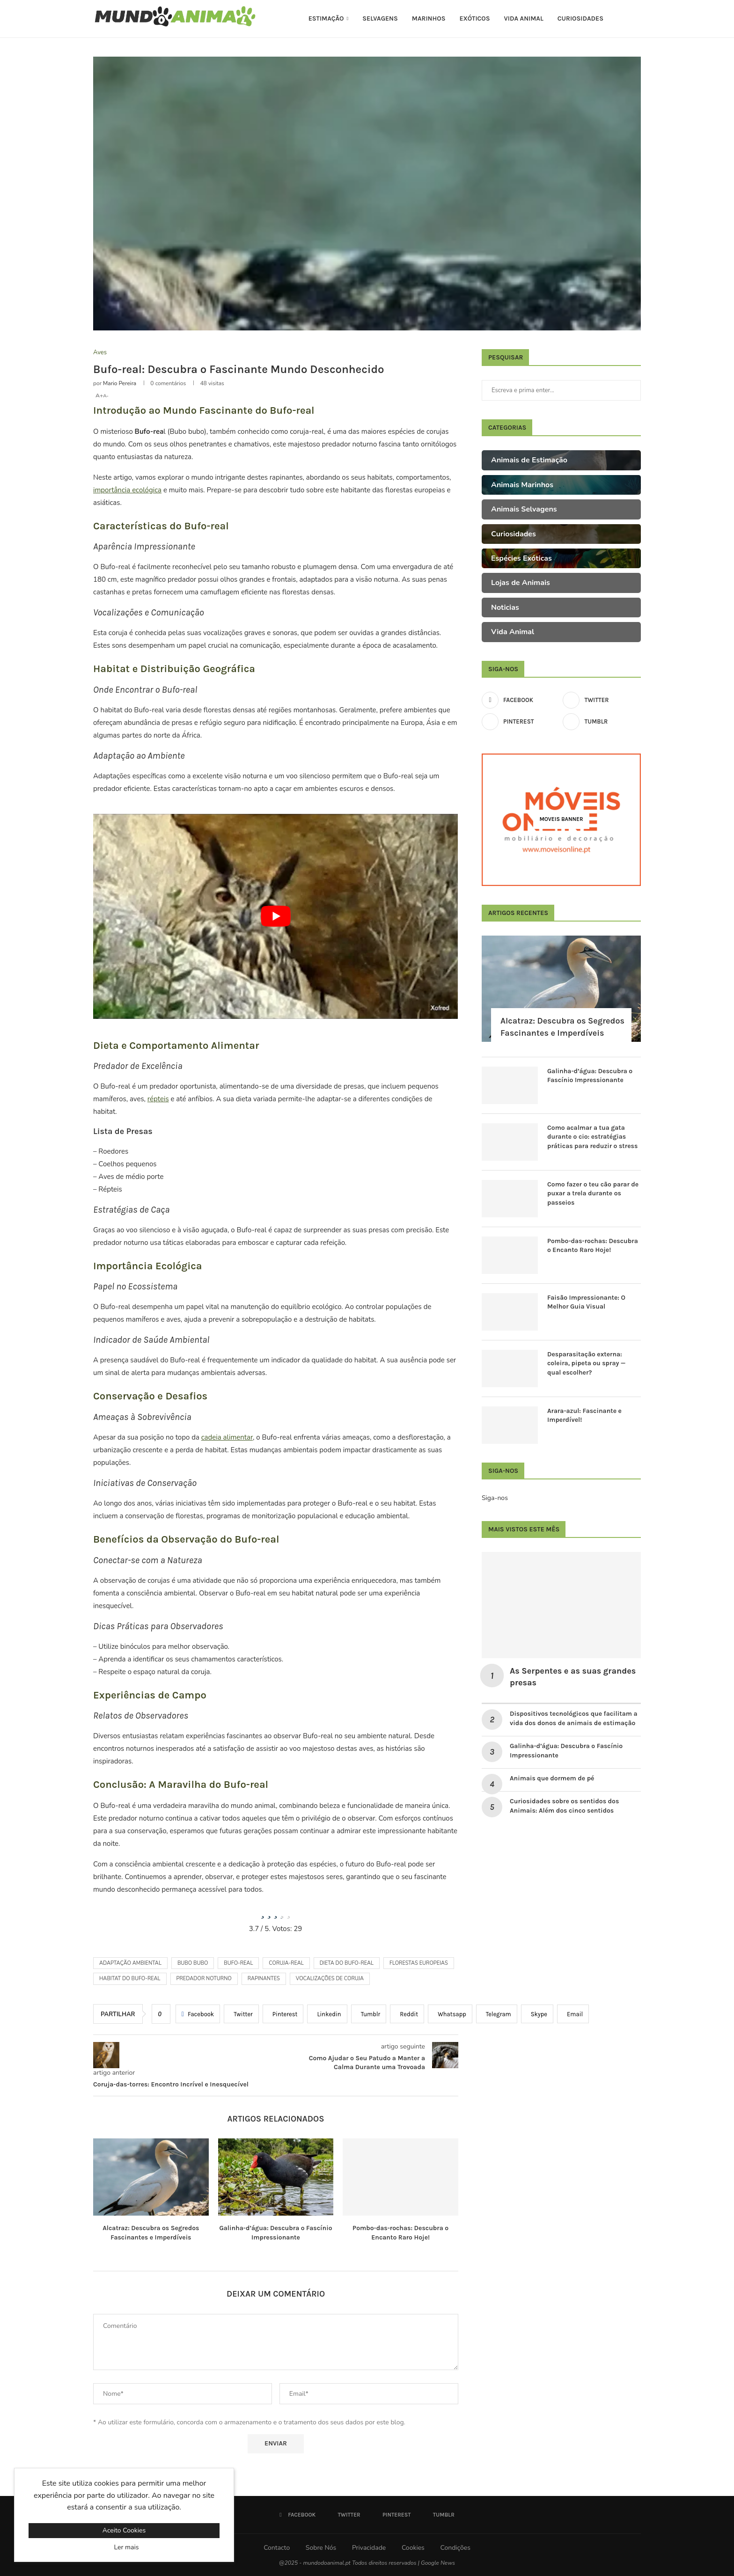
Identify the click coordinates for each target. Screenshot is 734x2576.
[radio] (262, 1912)
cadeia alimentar (227, 1437)
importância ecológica (127, 490)
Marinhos (429, 18)
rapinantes (264, 1978)
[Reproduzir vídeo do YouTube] (275, 916)
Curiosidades (580, 18)
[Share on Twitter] (241, 2014)
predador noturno (204, 1978)
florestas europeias (418, 1963)
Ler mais (126, 2547)
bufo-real (238, 1963)
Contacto (277, 2547)
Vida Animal (523, 18)
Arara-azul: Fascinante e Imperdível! (584, 1415)
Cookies (413, 2547)
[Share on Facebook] (198, 2014)
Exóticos (474, 18)
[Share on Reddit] (407, 2014)
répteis (158, 1099)
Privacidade (369, 2547)
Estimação (326, 18)
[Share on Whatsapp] (450, 2014)
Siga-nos (495, 1497)
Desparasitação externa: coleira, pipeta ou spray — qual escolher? (586, 1363)
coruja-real (286, 1963)
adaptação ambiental (130, 1963)
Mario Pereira (119, 383)
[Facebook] (521, 700)
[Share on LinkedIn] (327, 2014)
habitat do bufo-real (130, 1978)
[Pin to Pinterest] (283, 2014)
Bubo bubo (192, 1963)
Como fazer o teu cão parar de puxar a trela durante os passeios (593, 1193)
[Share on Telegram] (496, 2014)
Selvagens (380, 18)
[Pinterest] (521, 721)
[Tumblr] (602, 721)
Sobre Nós (321, 2547)
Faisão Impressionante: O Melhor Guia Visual (586, 1302)
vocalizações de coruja (330, 1978)
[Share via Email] (573, 2014)
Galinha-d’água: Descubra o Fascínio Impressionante (589, 1075)
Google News (438, 2563)
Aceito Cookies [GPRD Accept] (124, 2530)
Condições (455, 2547)
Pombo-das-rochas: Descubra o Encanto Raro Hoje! (592, 1245)
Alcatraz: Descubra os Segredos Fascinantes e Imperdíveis (562, 1027)
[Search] (636, 18)
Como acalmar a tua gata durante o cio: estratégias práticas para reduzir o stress (592, 1137)
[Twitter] (602, 700)
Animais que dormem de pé (552, 1778)
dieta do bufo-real (347, 1963)
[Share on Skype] (537, 2014)
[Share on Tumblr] (369, 2014)
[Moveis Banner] (561, 820)
